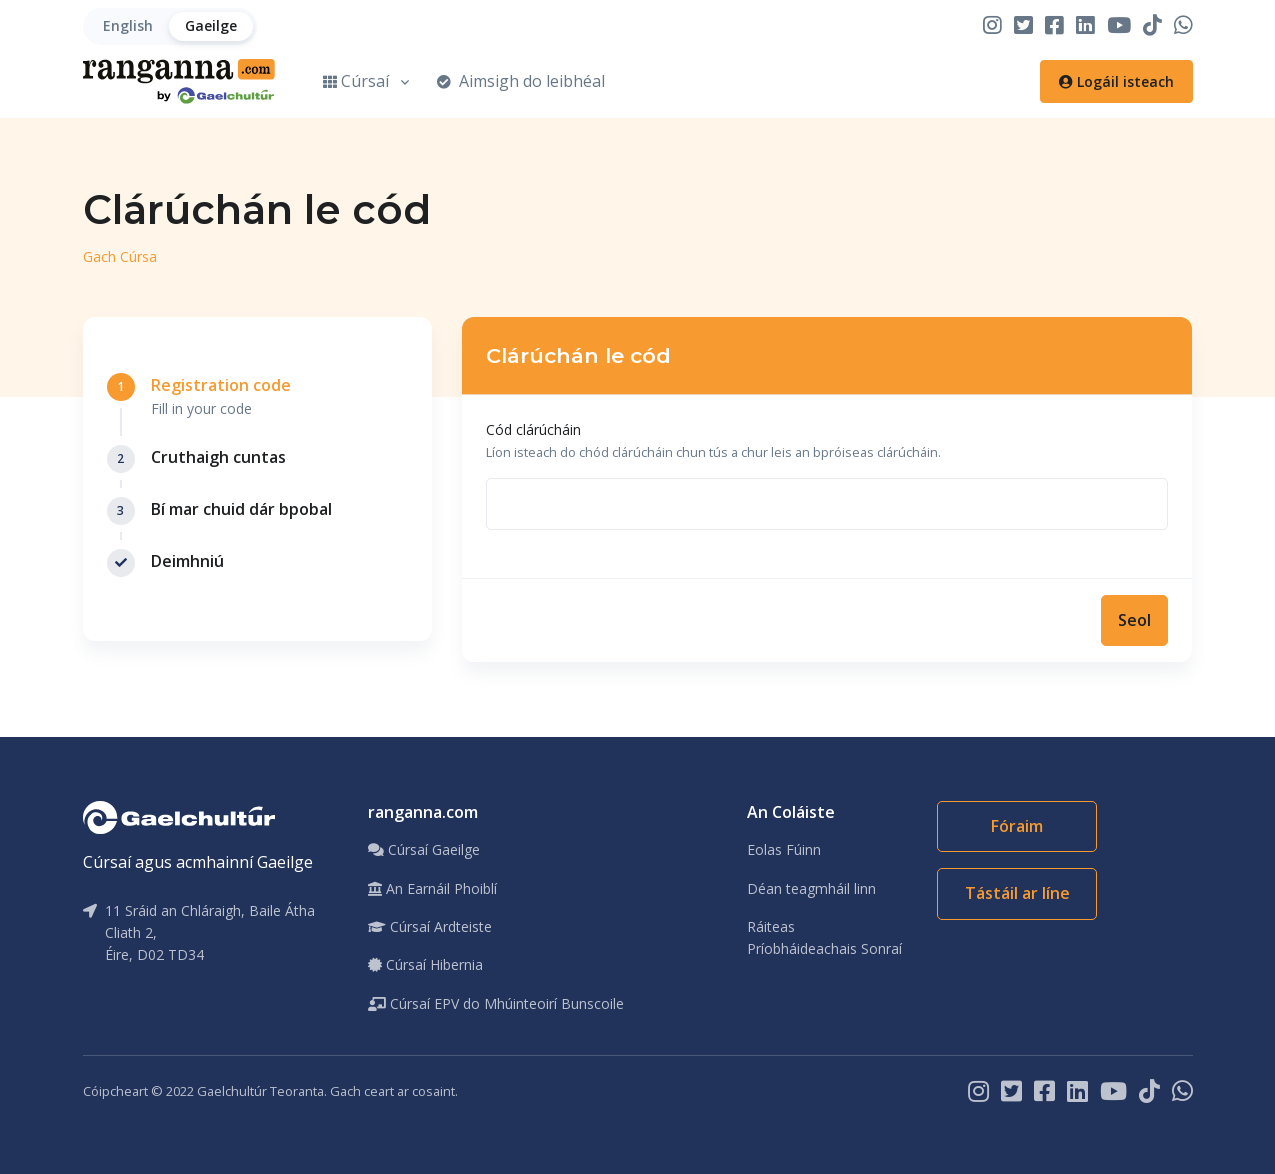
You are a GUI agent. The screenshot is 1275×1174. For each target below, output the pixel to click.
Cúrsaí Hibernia (425, 964)
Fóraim (1017, 826)
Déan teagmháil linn (811, 888)
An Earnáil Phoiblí (432, 888)
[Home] (179, 81)
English (128, 25)
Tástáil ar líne (1017, 893)
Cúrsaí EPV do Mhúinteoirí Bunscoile (496, 1003)
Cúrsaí (356, 81)
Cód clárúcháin (533, 429)
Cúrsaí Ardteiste (430, 926)
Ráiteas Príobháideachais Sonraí (824, 937)
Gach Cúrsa (120, 256)
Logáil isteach (1116, 81)
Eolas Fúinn (784, 849)
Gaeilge (211, 25)
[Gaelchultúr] (179, 816)
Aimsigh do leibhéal (521, 81)
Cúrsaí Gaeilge (424, 849)
